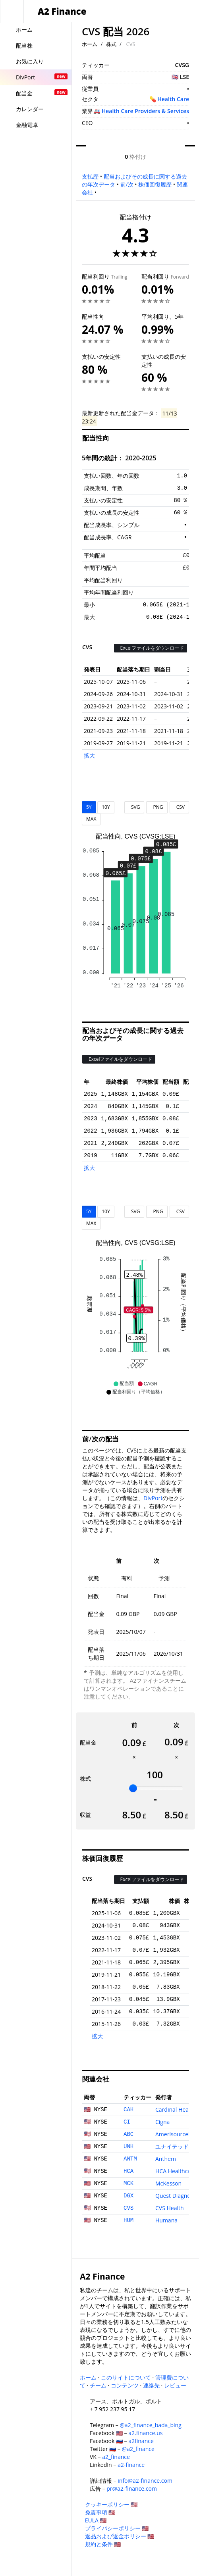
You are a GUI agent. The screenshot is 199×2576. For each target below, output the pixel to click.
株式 (111, 44)
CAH (128, 2110)
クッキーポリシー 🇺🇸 (111, 2504)
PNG (157, 807)
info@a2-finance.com (145, 2480)
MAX (91, 819)
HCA (128, 2171)
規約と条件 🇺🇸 (103, 2544)
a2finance (141, 2441)
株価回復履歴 (155, 184)
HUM (128, 2220)
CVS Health (169, 2208)
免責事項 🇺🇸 (100, 2512)
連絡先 (151, 2385)
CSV (179, 807)
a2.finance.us (145, 2433)
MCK (128, 2183)
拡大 (89, 755)
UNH (128, 2146)
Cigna (162, 2122)
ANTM (130, 2159)
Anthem (165, 2158)
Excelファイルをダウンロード (150, 647)
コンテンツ (125, 2385)
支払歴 (90, 176)
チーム (98, 2385)
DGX (128, 2196)
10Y (106, 807)
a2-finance (131, 2464)
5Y (89, 807)
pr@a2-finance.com (131, 2488)
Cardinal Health (175, 2109)
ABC (128, 2134)
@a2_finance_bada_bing (150, 2425)
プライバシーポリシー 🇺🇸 (117, 2528)
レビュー (175, 2385)
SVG (134, 807)
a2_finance (116, 2457)
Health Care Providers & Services (145, 111)
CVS (128, 2208)
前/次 (126, 184)
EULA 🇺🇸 (96, 2520)
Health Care (173, 99)
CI (127, 2122)
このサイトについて (126, 2377)
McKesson (168, 2183)
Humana (166, 2220)
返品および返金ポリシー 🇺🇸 (120, 2536)
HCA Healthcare (175, 2171)
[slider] (133, 1788)
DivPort (152, 1498)
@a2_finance (138, 2449)
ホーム (89, 44)
